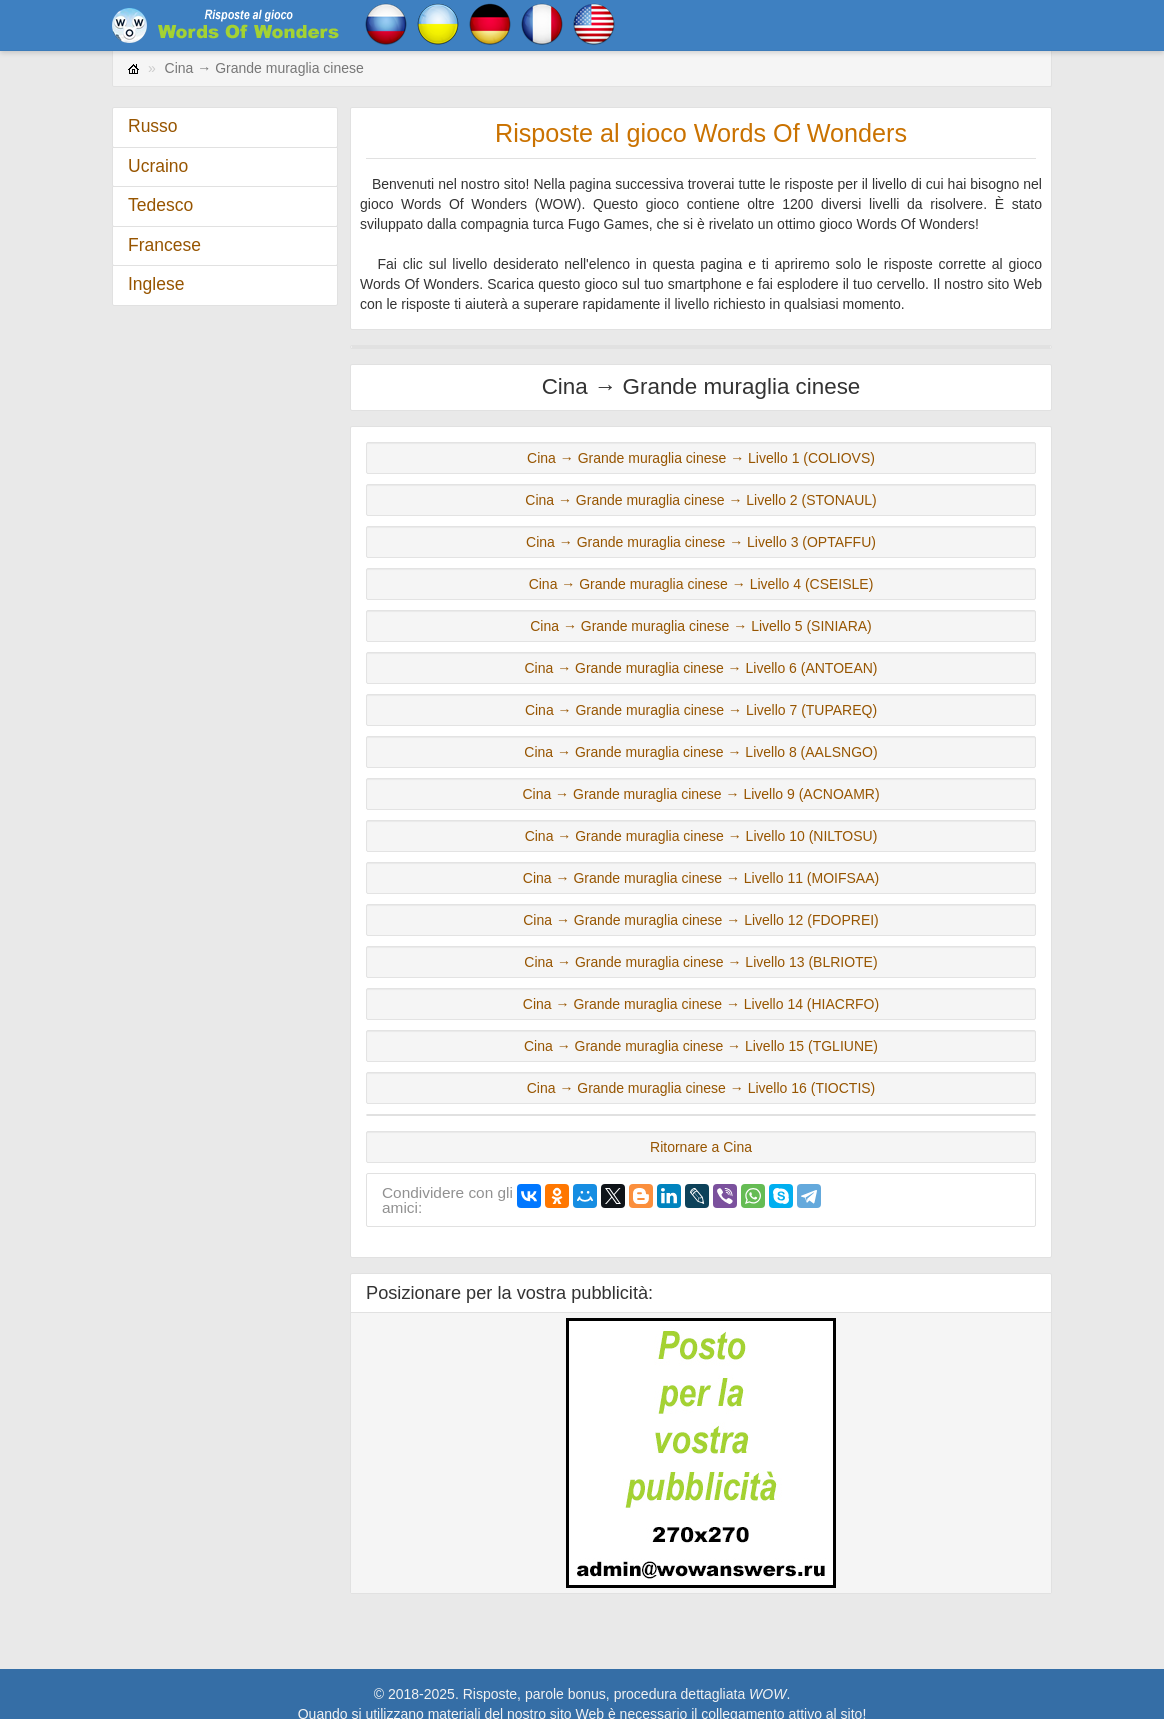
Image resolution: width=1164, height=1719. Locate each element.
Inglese (156, 284)
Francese (164, 245)
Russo (153, 126)
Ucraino (158, 166)
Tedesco (160, 205)
